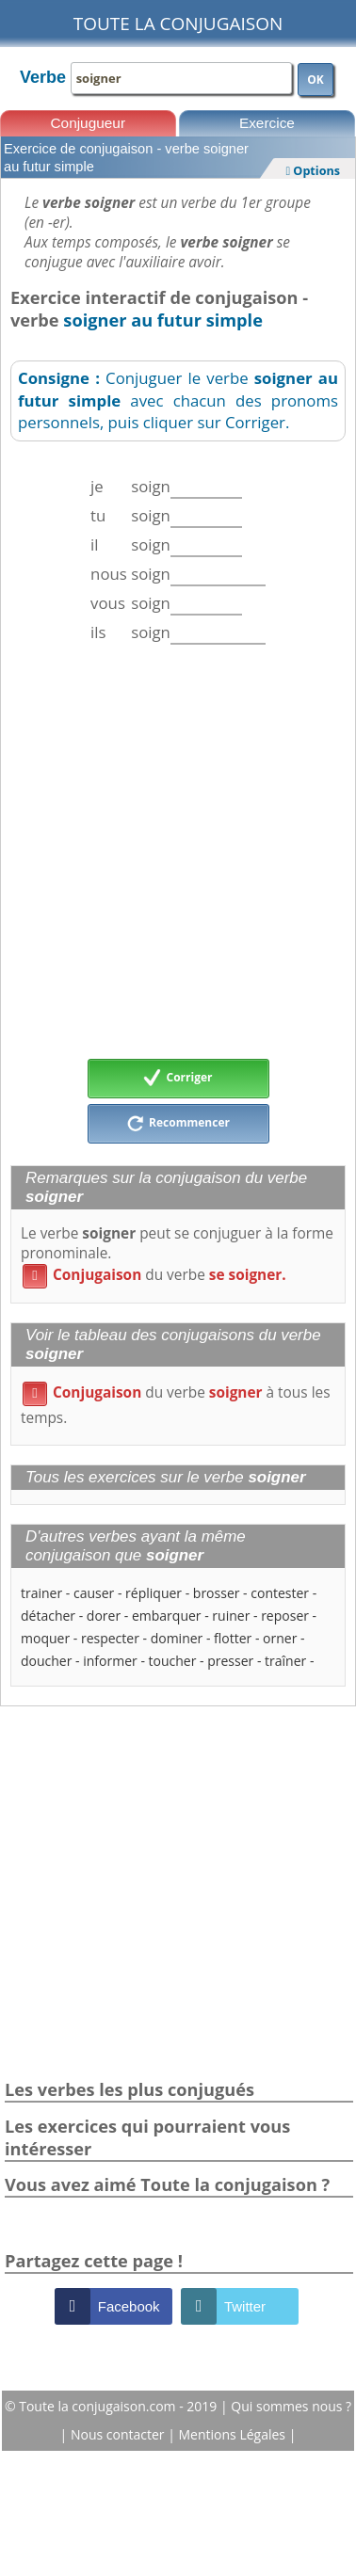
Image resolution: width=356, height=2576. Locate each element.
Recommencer (178, 1124)
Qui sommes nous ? (291, 2406)
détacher (48, 1615)
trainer (41, 1593)
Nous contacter (119, 2434)
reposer (285, 1615)
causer (93, 1593)
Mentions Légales (234, 2434)
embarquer (167, 1615)
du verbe (154, 1275)
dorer (104, 1615)
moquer (45, 1638)
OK (315, 80)
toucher (173, 1661)
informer (110, 1661)
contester (280, 1593)
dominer (177, 1638)
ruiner (231, 1615)
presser (230, 1661)
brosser (216, 1593)
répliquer (153, 1593)
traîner (285, 1661)
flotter (232, 1638)
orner (280, 1638)
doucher (46, 1661)
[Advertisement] (176, 851)
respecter (110, 1638)
